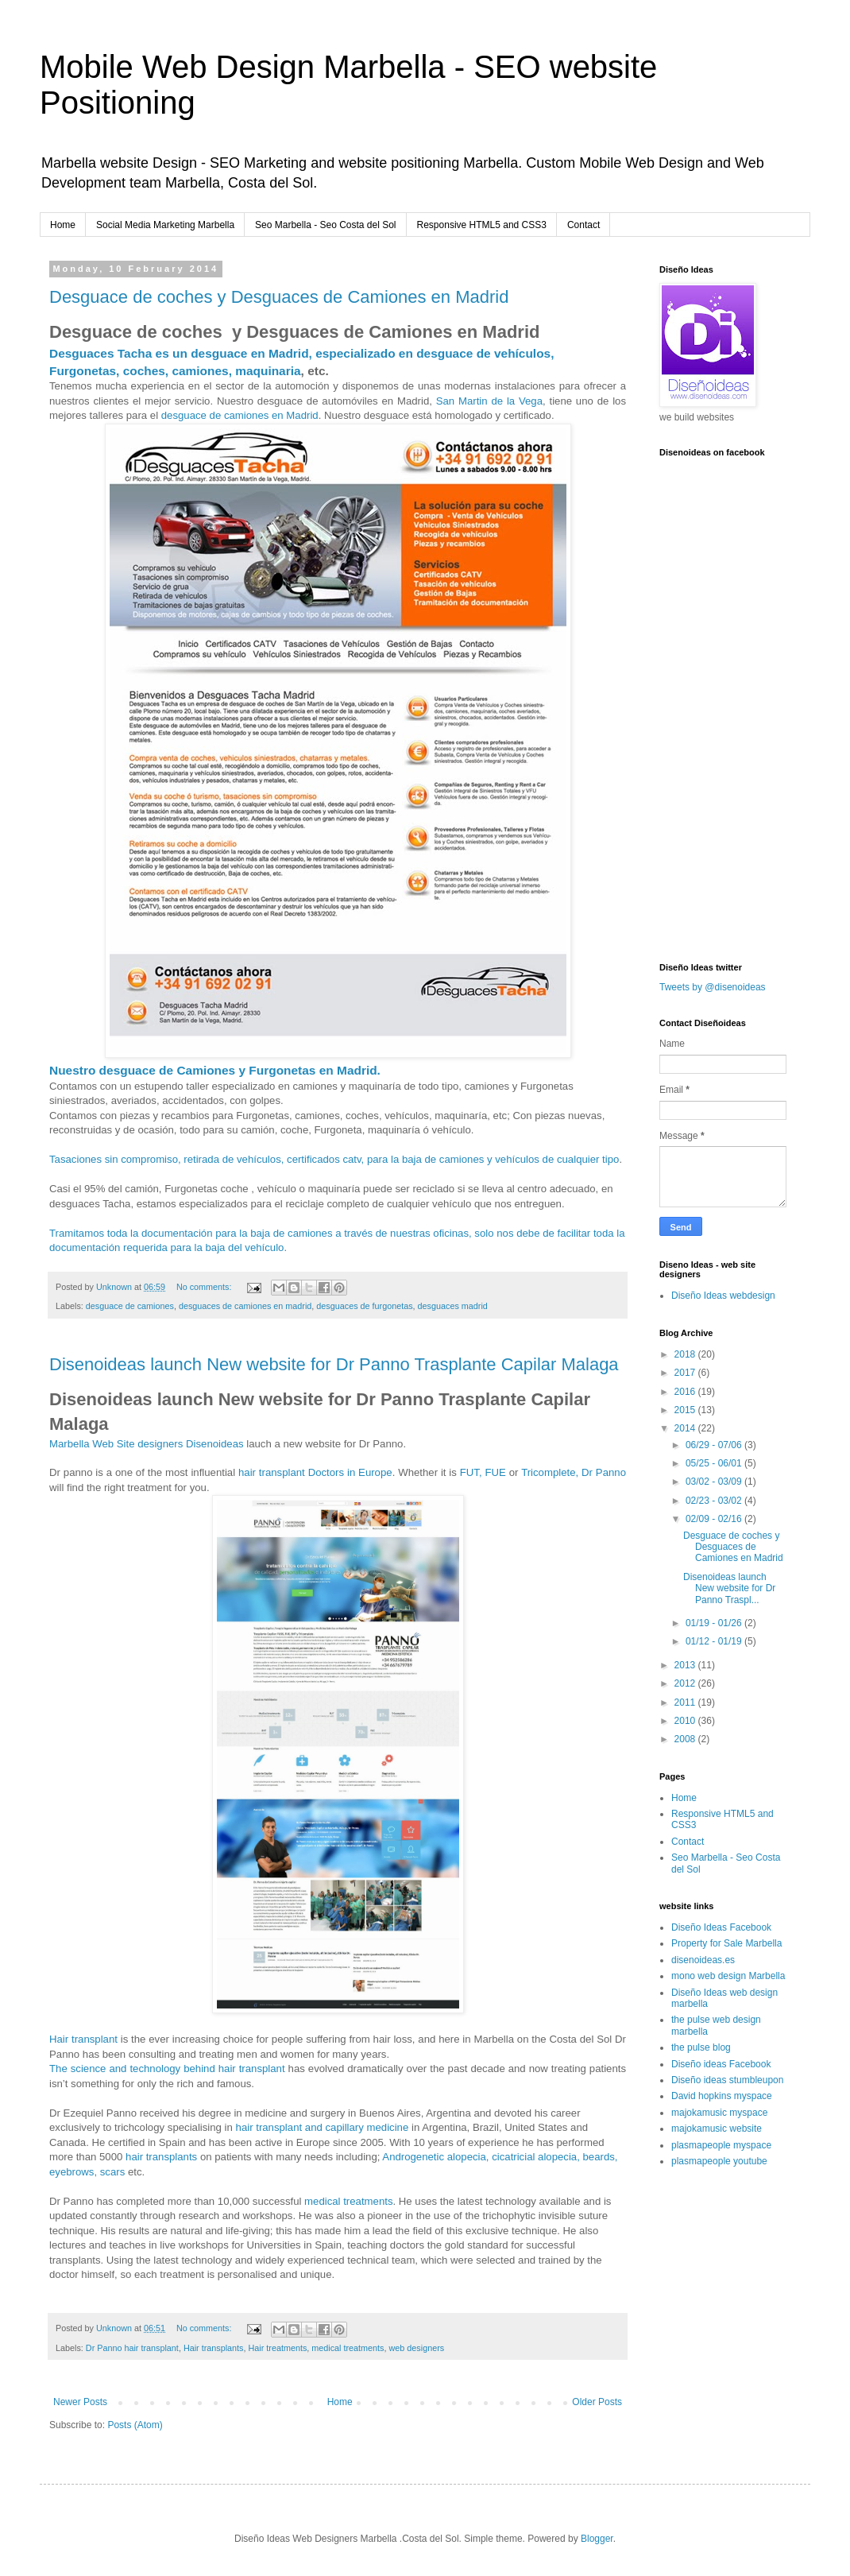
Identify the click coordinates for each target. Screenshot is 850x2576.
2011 (686, 1702)
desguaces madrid (453, 1306)
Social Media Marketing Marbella (165, 224)
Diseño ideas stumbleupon (727, 2080)
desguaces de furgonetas (364, 1306)
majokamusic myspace (719, 2112)
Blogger (597, 2538)
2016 (686, 1391)
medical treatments (348, 2201)
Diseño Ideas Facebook (721, 1927)
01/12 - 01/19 (715, 1641)
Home (62, 224)
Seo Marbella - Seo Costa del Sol (325, 224)
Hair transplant (83, 2039)
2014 (686, 1428)
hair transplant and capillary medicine (322, 2127)
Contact (583, 224)
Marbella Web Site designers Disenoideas (146, 1444)
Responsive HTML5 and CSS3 (482, 224)
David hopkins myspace (721, 2095)
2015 (686, 1410)
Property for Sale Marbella (726, 1943)
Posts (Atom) (134, 2425)
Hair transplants (214, 2348)
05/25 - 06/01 (715, 1463)
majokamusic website (716, 2128)
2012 (686, 1683)
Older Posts (597, 2401)
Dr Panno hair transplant (132, 2348)
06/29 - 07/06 (715, 1445)
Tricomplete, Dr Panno (573, 1472)
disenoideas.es (703, 1960)
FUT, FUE (483, 1472)
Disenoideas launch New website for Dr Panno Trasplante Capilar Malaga (334, 1364)
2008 (686, 1739)
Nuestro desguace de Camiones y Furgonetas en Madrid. (215, 1070)
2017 (686, 1372)
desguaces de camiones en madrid (245, 1306)
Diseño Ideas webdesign (723, 1295)
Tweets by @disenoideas (712, 987)
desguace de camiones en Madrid (240, 415)
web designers (417, 2348)
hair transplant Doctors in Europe (315, 1472)
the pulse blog (701, 2047)
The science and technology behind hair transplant (167, 2068)
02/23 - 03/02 (715, 1500)
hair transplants (161, 2157)
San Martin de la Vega (489, 401)
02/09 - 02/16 (715, 1518)
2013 (686, 1665)
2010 (686, 1720)
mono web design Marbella (728, 1975)
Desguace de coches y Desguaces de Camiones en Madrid (278, 297)
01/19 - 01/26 (715, 1623)
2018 (686, 1354)
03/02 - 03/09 (715, 1481)
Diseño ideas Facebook (721, 2064)
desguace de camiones (130, 1306)
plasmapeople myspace (721, 2145)
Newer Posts (80, 2401)
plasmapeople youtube (719, 2161)
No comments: (205, 1287)
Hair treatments (278, 2348)
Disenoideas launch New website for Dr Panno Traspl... (729, 1588)
